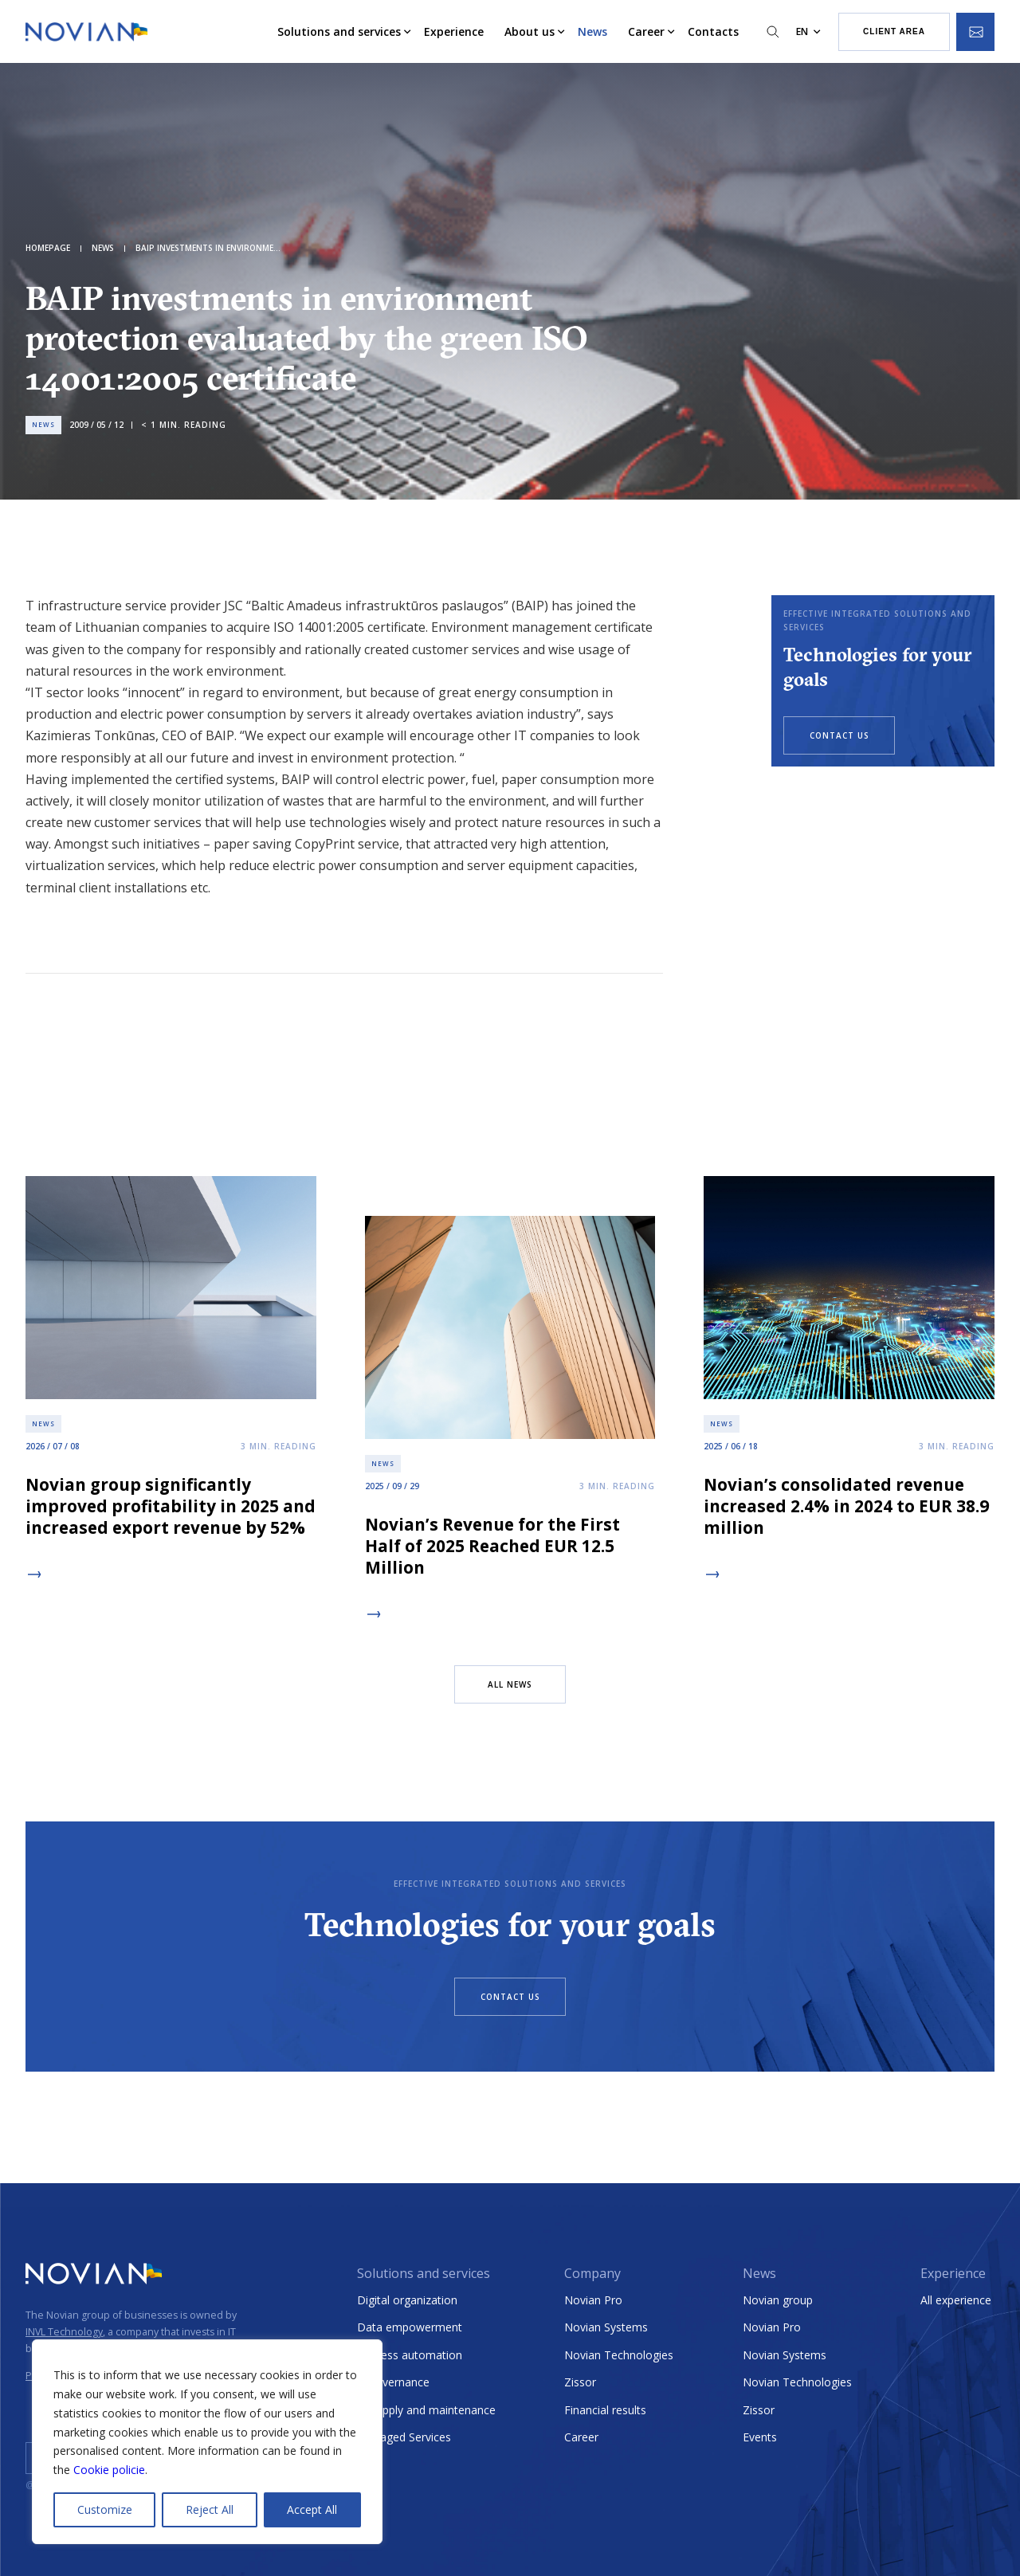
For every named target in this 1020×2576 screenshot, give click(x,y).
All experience (955, 2299)
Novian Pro (593, 2299)
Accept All (312, 2509)
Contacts (713, 31)
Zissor (580, 2382)
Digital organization (407, 2299)
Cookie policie (109, 2469)
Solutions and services (339, 31)
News (592, 31)
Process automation (409, 2354)
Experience (454, 31)
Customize (104, 2509)
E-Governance (393, 2382)
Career (646, 31)
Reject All (209, 2509)
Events (760, 2437)
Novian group (778, 2299)
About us (529, 31)
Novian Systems (606, 2327)
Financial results (605, 2409)
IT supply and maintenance (426, 2409)
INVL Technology (64, 2332)
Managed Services (404, 2437)
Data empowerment (409, 2327)
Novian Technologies (618, 2354)
